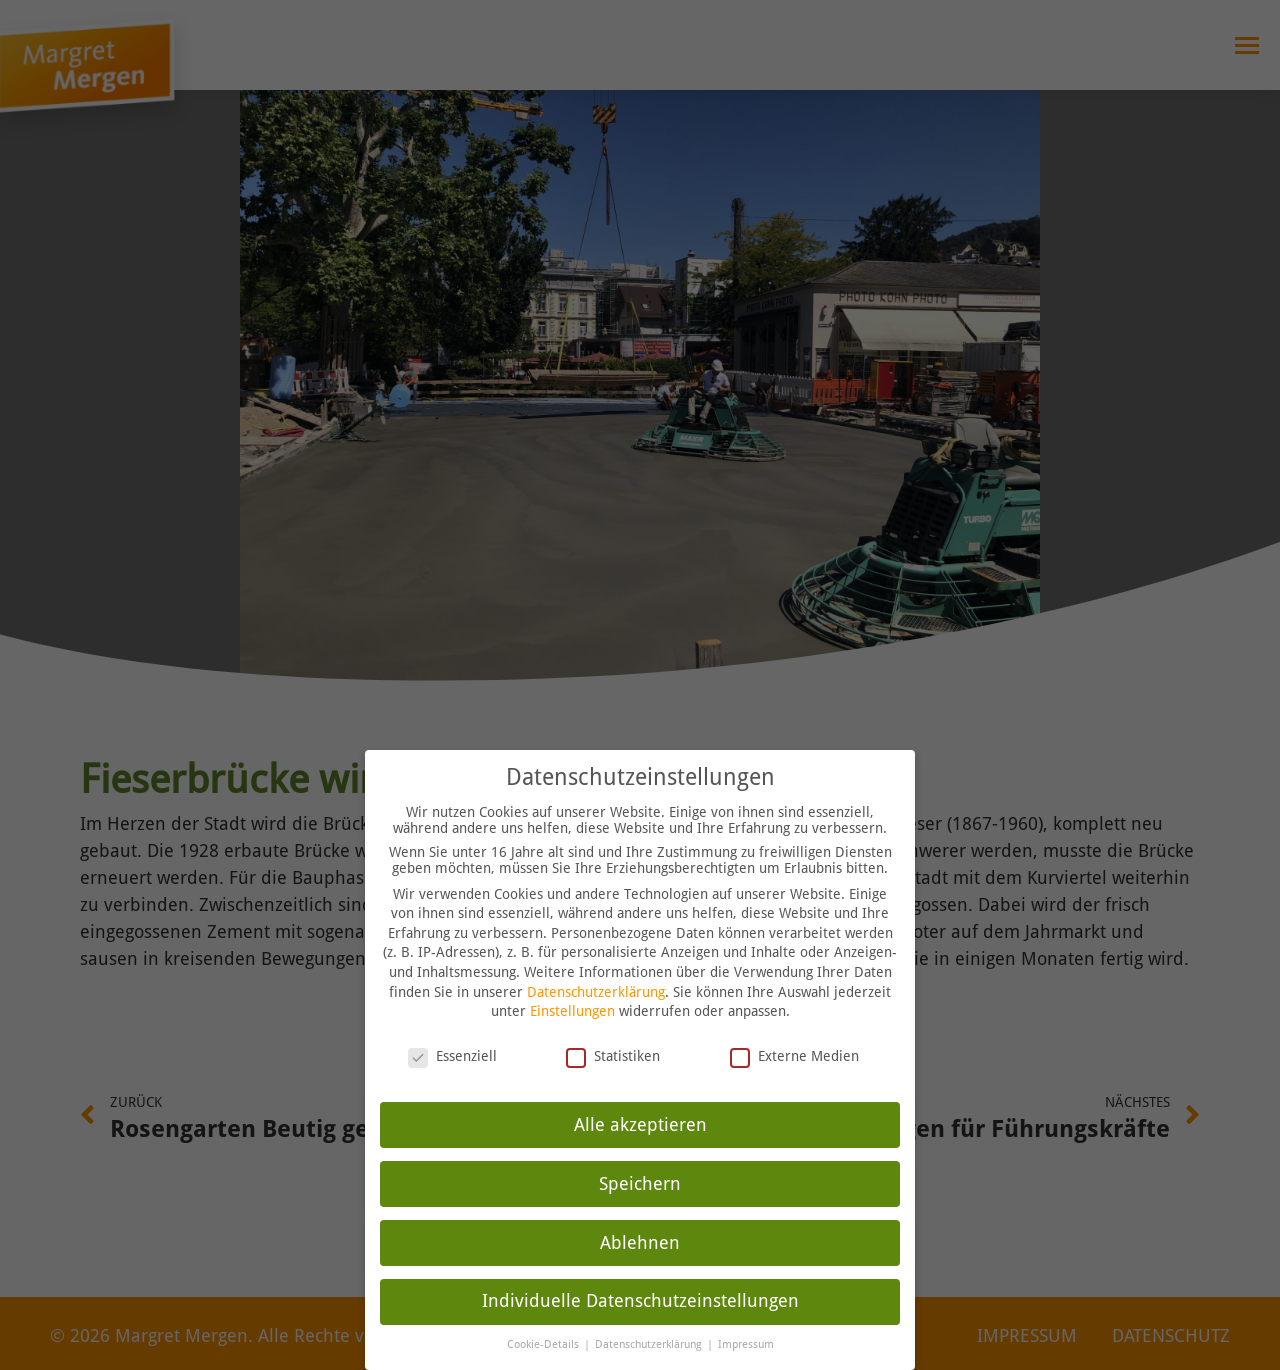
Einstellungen (572, 983)
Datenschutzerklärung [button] (650, 1316)
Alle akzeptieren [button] (640, 1096)
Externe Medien (794, 1028)
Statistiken (613, 1028)
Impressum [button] (746, 1316)
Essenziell (452, 1028)
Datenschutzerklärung (596, 963)
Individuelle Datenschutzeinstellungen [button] (640, 1273)
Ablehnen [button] (640, 1214)
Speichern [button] (640, 1155)
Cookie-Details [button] (544, 1316)
